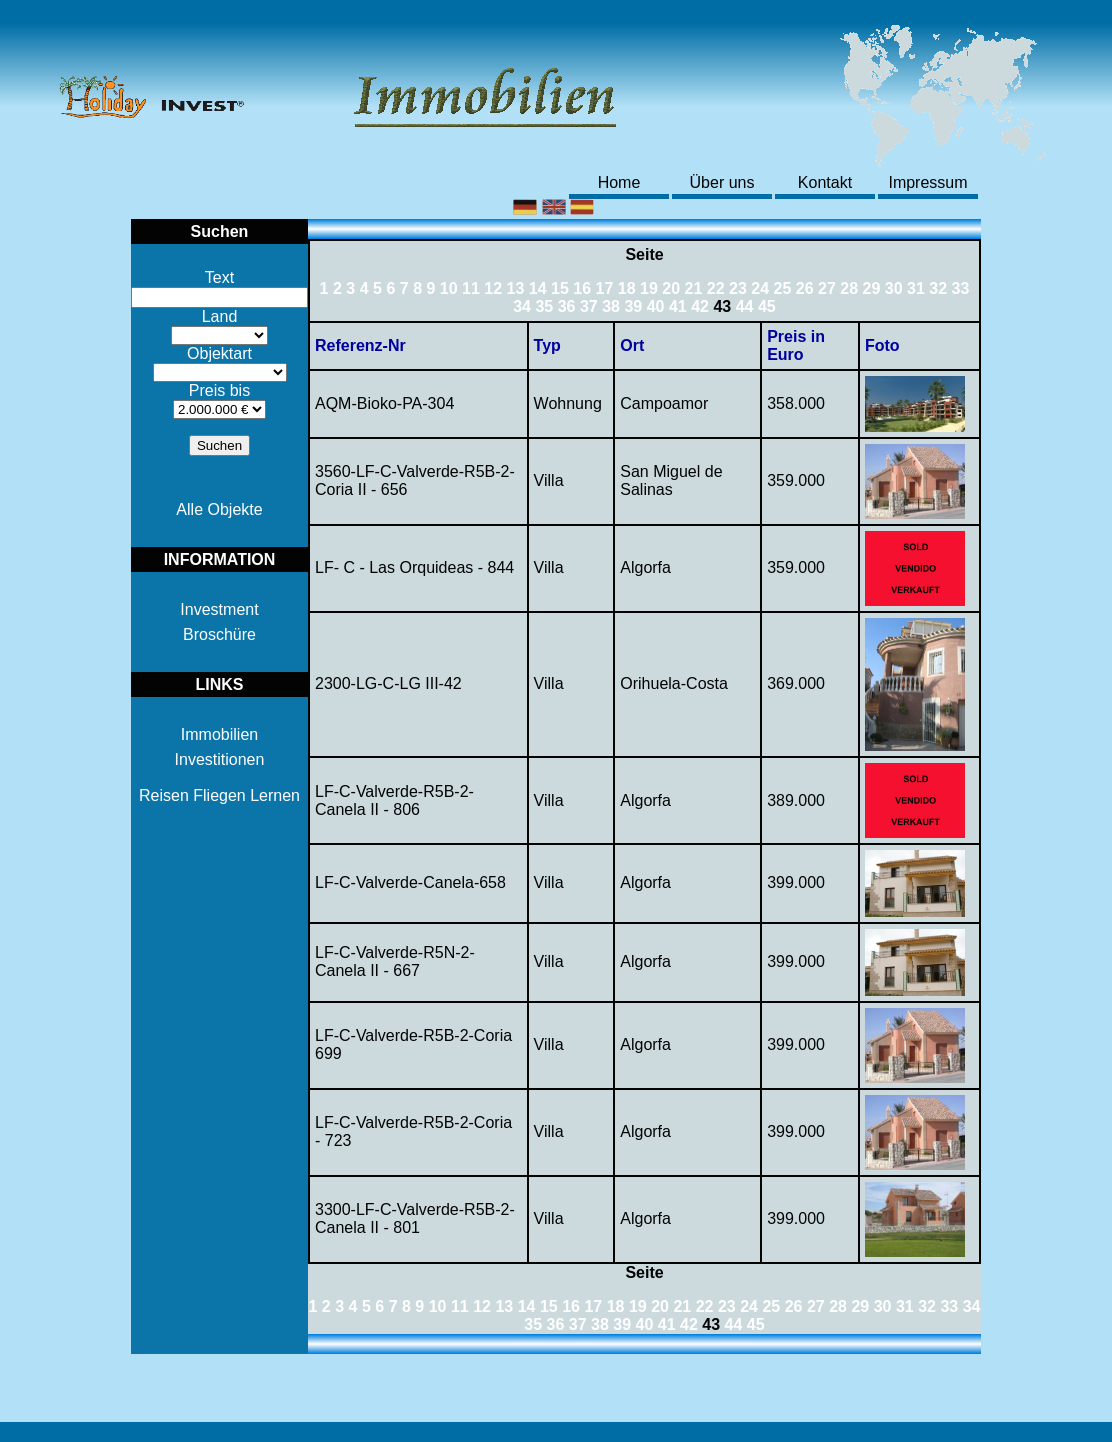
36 (567, 306)
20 (671, 288)
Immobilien (219, 734)
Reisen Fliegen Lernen (219, 795)
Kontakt (825, 182)
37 (589, 306)
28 (849, 288)
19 (649, 288)
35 (544, 306)
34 (522, 306)
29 (872, 288)
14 (538, 288)
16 (582, 288)
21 (694, 288)
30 (894, 288)
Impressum (927, 182)
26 (805, 288)
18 (627, 288)
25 (783, 288)
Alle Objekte (219, 509)
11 (471, 288)
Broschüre (219, 634)
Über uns (722, 182)
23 (738, 288)
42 (700, 306)
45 (767, 306)
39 (633, 306)
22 (716, 288)
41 (678, 306)
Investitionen (220, 759)
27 (827, 288)
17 (605, 288)
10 (449, 288)
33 (961, 288)
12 (493, 288)
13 (516, 288)
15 (560, 288)
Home (619, 182)
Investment (219, 609)
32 (938, 288)
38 (611, 306)
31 (916, 288)
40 (656, 306)
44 (745, 306)
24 (760, 288)
